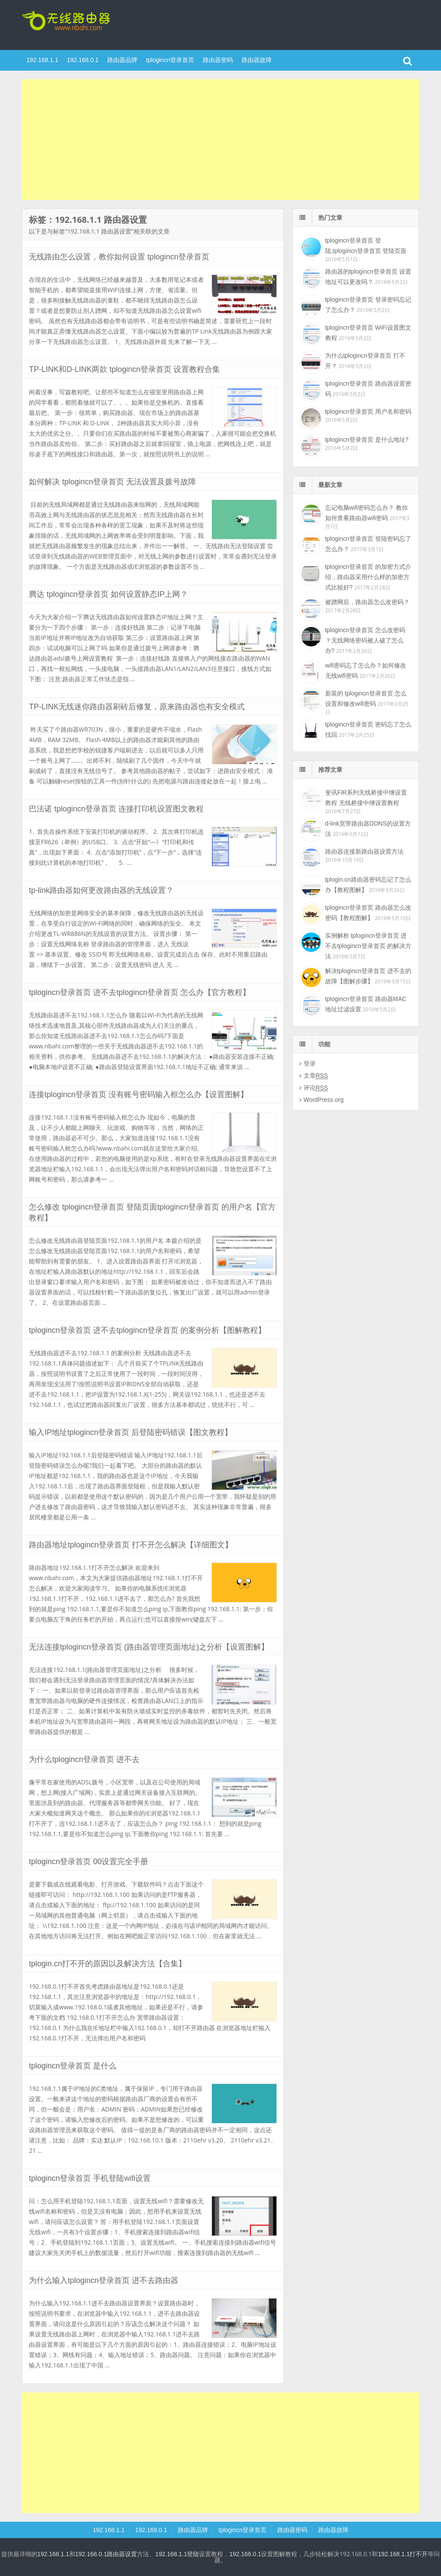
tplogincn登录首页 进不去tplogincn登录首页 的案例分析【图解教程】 (147, 1330)
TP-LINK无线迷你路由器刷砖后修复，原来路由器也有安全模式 (137, 706)
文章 (316, 1075)
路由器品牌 (122, 59)
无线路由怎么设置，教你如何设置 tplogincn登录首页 (119, 257)
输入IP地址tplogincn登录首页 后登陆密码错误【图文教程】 (130, 1432)
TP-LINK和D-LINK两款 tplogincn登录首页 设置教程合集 (124, 369)
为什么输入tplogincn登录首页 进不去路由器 (103, 2280)
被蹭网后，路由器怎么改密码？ (367, 602)
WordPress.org (324, 1099)
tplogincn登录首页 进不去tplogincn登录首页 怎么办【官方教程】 (139, 992)
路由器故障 (257, 59)
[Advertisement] (220, 139)
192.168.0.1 (83, 59)
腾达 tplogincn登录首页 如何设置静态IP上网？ (108, 594)
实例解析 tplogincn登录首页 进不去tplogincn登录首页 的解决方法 (368, 946)
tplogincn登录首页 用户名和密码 (368, 411)
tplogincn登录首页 (78, 24)
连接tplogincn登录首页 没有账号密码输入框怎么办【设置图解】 (138, 1094)
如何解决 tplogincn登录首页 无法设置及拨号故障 (112, 481)
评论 (316, 1087)
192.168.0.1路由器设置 (106, 2554)
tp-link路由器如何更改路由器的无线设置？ (101, 890)
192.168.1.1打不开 (403, 2554)
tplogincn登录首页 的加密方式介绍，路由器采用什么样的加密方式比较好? (368, 577)
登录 (310, 1063)
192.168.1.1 (42, 59)
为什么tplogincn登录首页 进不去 (84, 1759)
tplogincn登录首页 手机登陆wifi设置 (90, 2178)
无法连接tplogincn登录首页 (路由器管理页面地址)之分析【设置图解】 (149, 1647)
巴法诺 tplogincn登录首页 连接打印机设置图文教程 (116, 809)
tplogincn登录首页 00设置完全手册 (88, 1861)
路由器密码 (218, 59)
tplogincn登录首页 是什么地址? (367, 439)
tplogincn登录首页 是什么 (72, 2065)
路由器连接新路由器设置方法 (364, 851)
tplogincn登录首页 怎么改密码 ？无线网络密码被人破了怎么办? (365, 640)
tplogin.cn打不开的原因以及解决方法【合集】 (107, 1963)
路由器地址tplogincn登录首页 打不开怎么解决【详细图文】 (131, 1545)
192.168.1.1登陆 (177, 2554)
